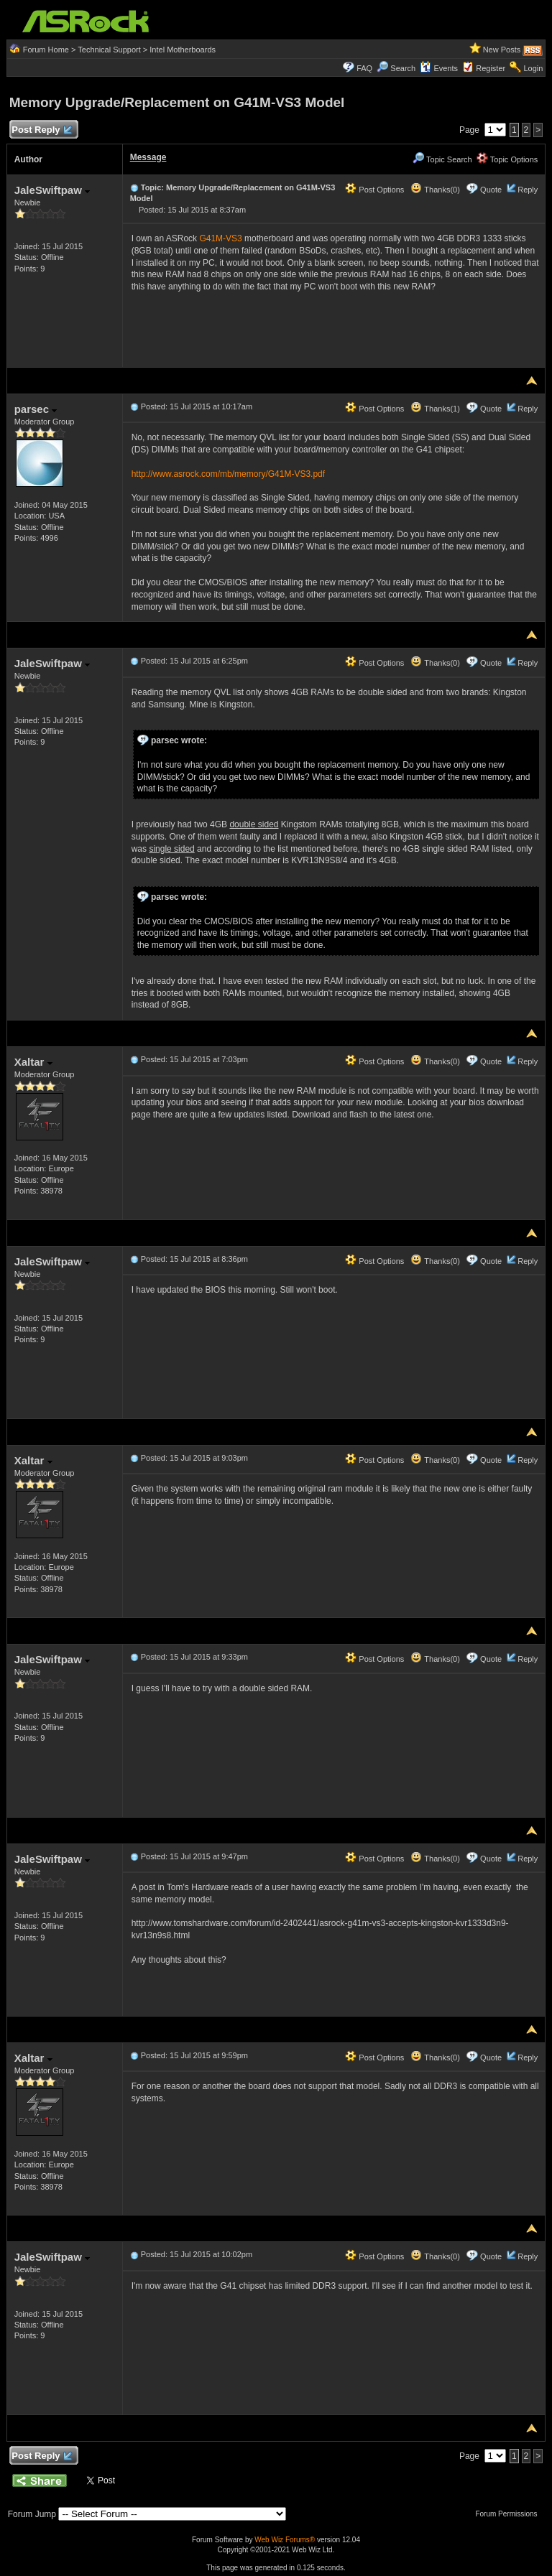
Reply (528, 189)
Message (148, 157)
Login (533, 68)
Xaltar (33, 1062)
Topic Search (442, 159)
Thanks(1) (434, 408)
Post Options (374, 189)
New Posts (502, 49)
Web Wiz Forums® (284, 2540)
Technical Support (109, 49)
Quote (491, 189)
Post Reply (41, 130)
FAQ (364, 68)
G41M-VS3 (220, 238)
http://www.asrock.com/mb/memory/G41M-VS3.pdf (228, 474)
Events (439, 68)
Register (490, 68)
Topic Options (507, 159)
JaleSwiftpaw (52, 190)
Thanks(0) (434, 189)
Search (402, 68)
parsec (36, 409)
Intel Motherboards (183, 49)
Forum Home (46, 49)
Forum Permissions (509, 2514)
